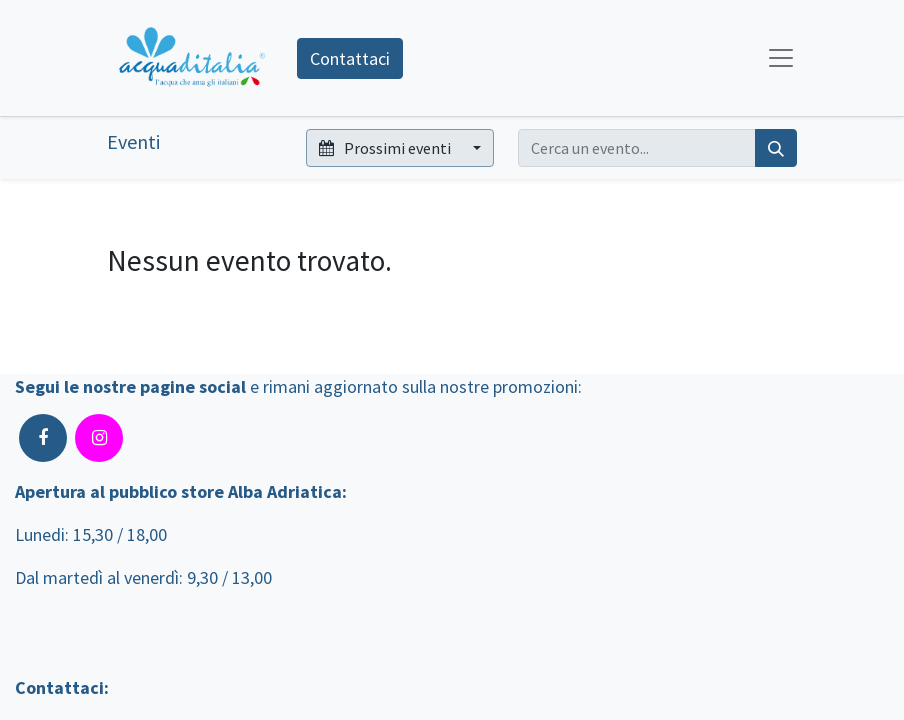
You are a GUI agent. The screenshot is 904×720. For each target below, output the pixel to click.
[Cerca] (776, 148)
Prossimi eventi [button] (386, 148)
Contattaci (350, 58)
